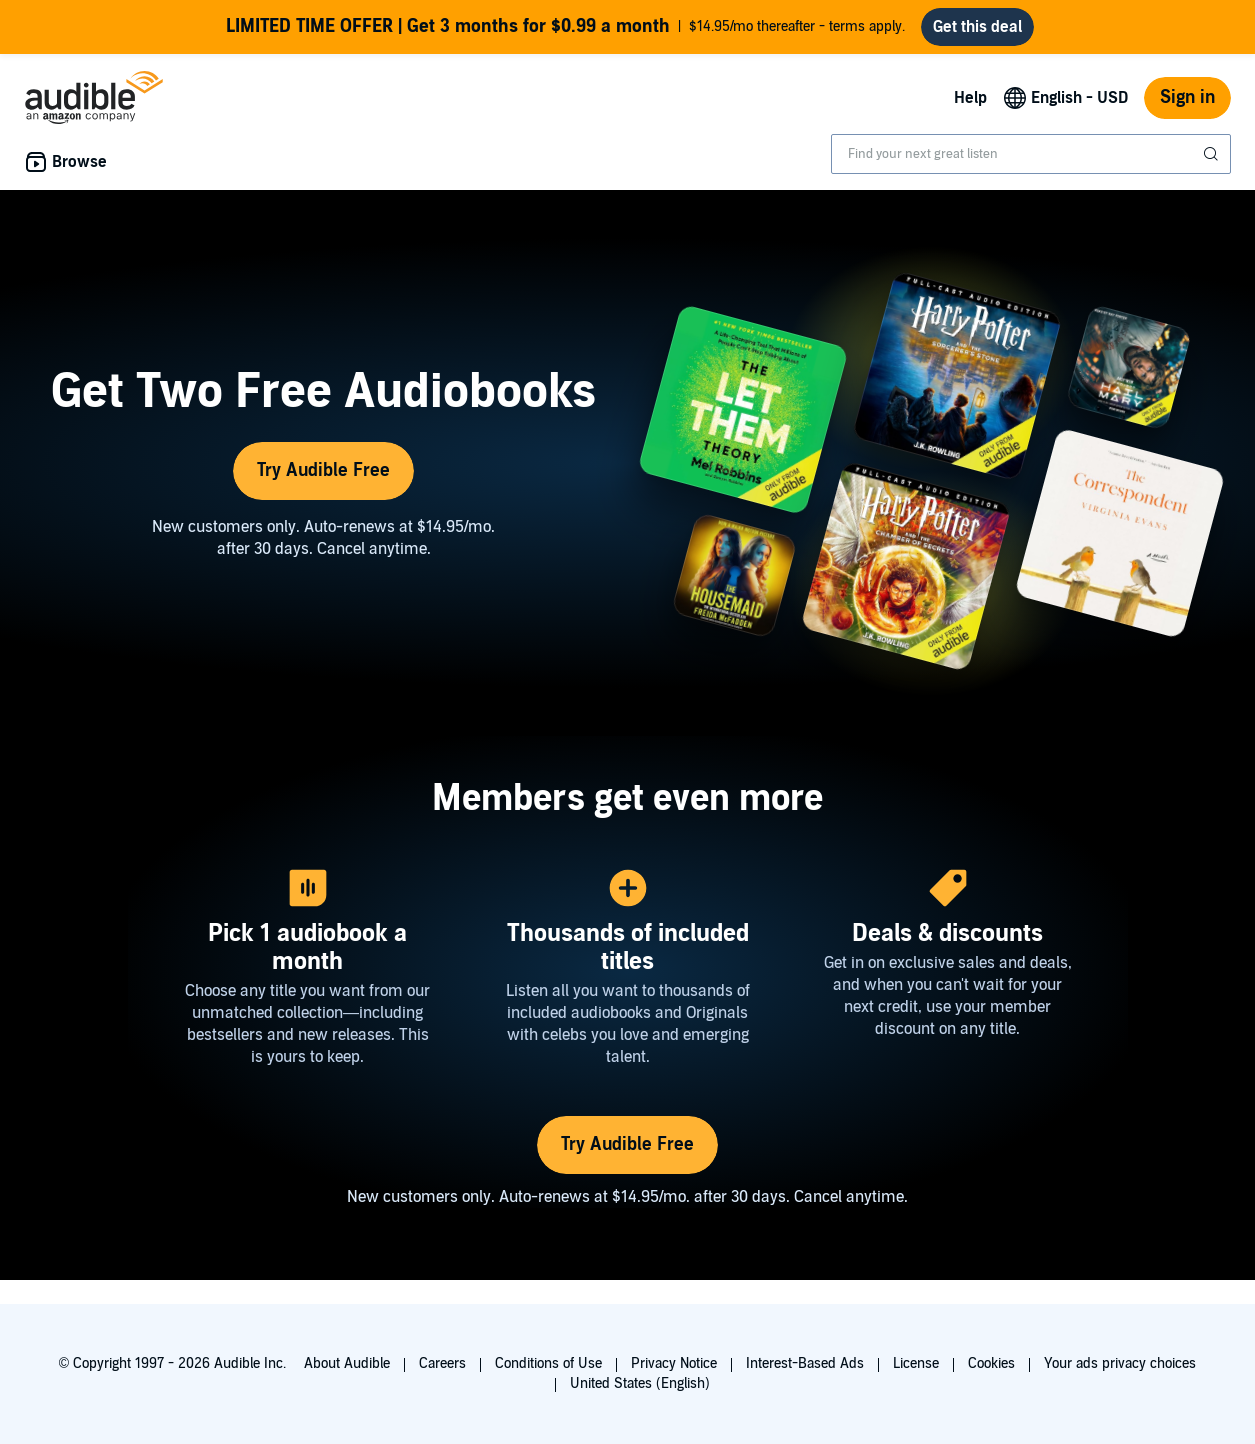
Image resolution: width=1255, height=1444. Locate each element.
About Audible (347, 1363)
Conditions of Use (548, 1363)
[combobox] (1031, 154)
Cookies (991, 1363)
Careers (442, 1363)
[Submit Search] (1213, 154)
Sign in (1187, 97)
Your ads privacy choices (1120, 1363)
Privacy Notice (674, 1363)
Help (970, 98)
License (916, 1363)
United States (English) (640, 1383)
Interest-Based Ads (805, 1363)
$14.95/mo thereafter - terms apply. (565, 27)
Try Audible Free (323, 470)
